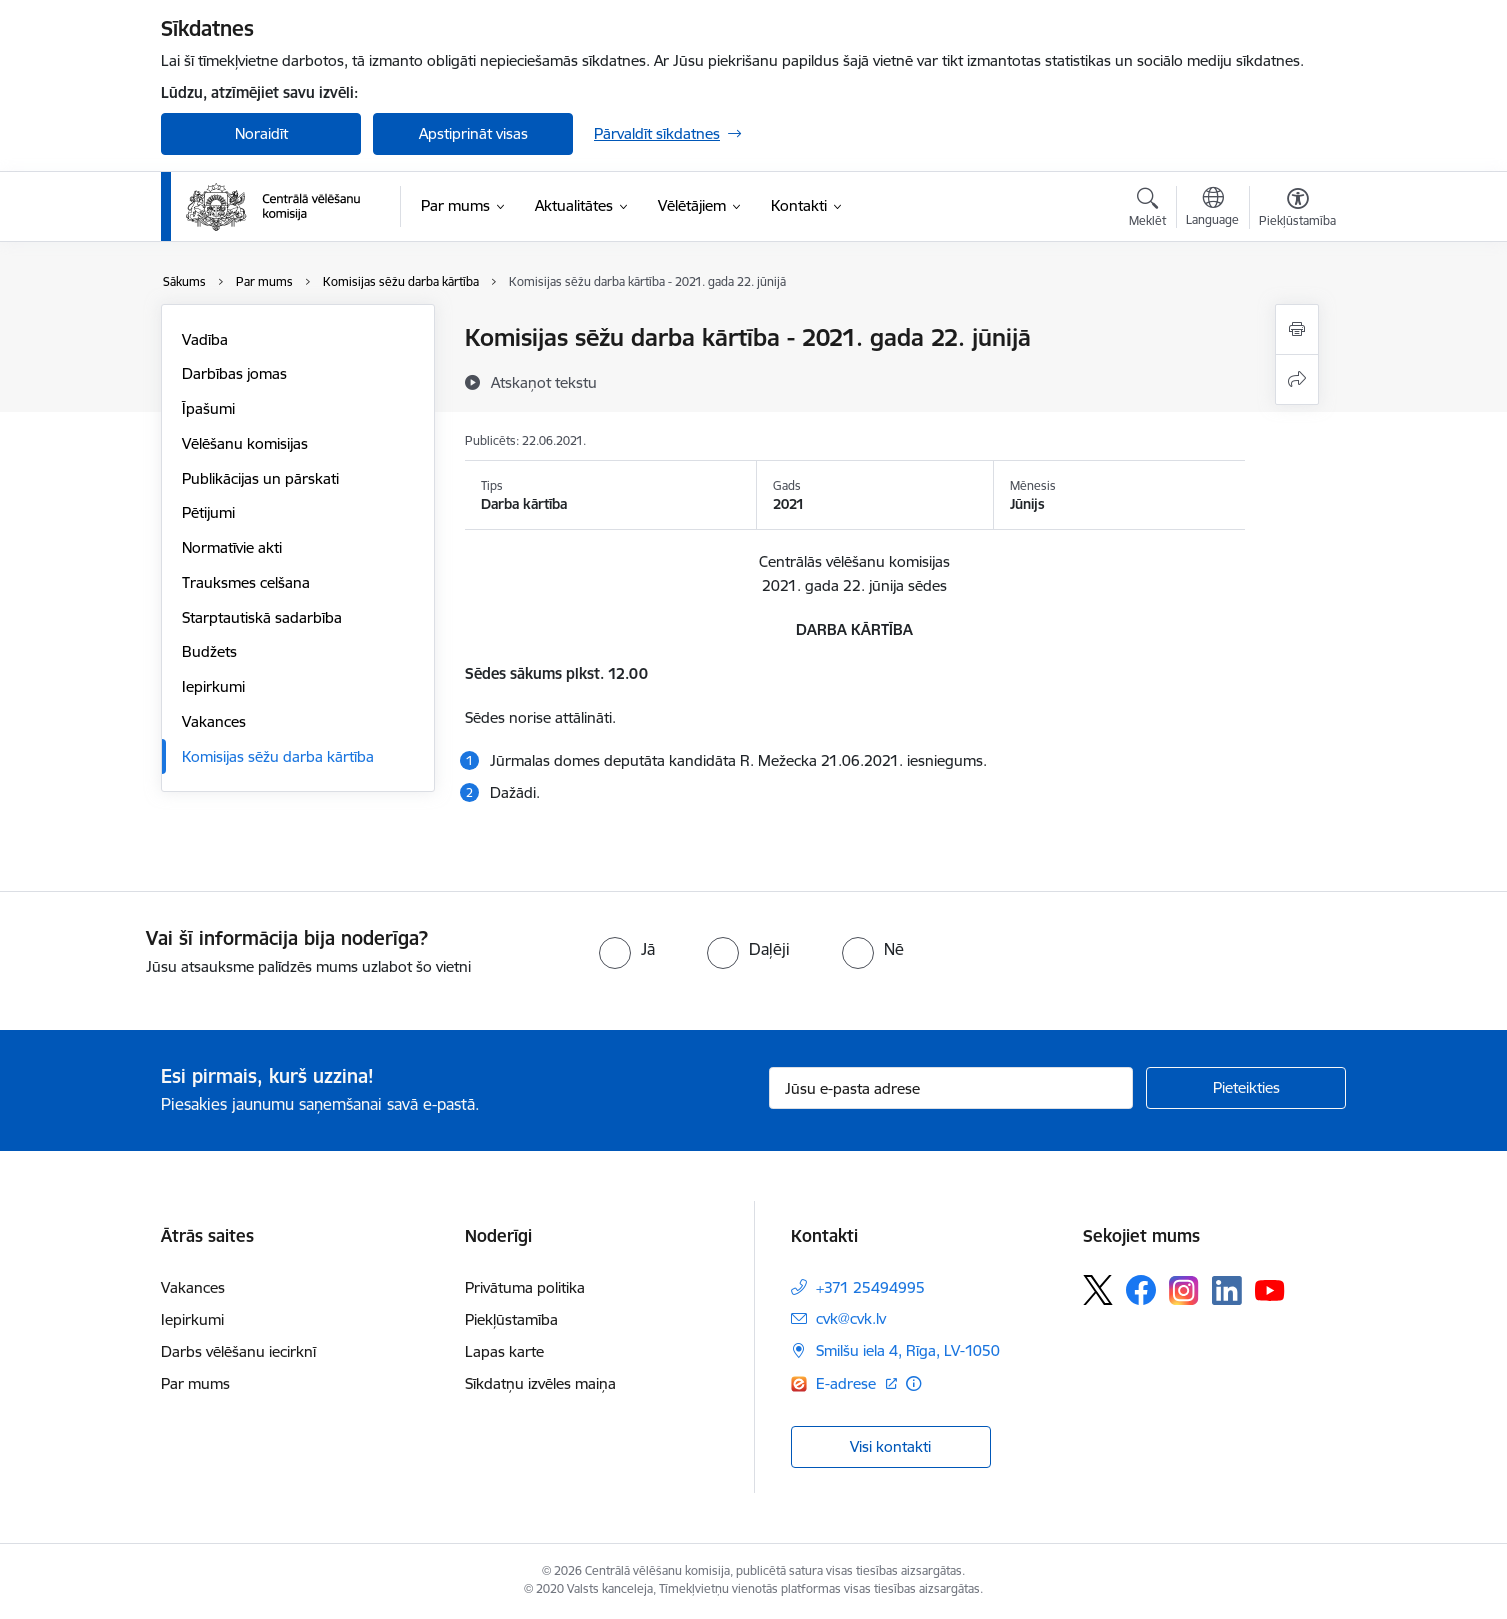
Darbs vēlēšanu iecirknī (238, 1351)
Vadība (205, 339)
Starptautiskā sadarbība (262, 617)
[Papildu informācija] (913, 1383)
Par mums (195, 1383)
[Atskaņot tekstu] (544, 382)
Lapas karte (504, 1351)
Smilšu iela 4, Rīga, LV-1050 (908, 1350)
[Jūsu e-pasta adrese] (951, 1088)
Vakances (214, 721)
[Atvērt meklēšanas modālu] (1147, 210)
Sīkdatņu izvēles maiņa (540, 1383)
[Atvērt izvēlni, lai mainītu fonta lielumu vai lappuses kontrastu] (1297, 210)
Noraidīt (261, 133)
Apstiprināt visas (473, 133)
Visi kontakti (890, 1446)
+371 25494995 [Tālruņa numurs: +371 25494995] (870, 1287)
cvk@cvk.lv (851, 1318)
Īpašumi (208, 408)
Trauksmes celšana (246, 582)
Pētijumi (208, 512)
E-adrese (848, 1383)
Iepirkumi (213, 686)
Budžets (209, 651)
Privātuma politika (525, 1287)
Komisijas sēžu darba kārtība (278, 756)
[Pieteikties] (1246, 1088)
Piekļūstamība (511, 1319)
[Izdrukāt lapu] (1297, 329)
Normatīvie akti (232, 547)
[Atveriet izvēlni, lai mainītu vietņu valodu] (1212, 209)
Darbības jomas (234, 373)
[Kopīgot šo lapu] (1297, 379)
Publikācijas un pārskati (260, 478)
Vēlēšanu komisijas (245, 443)
